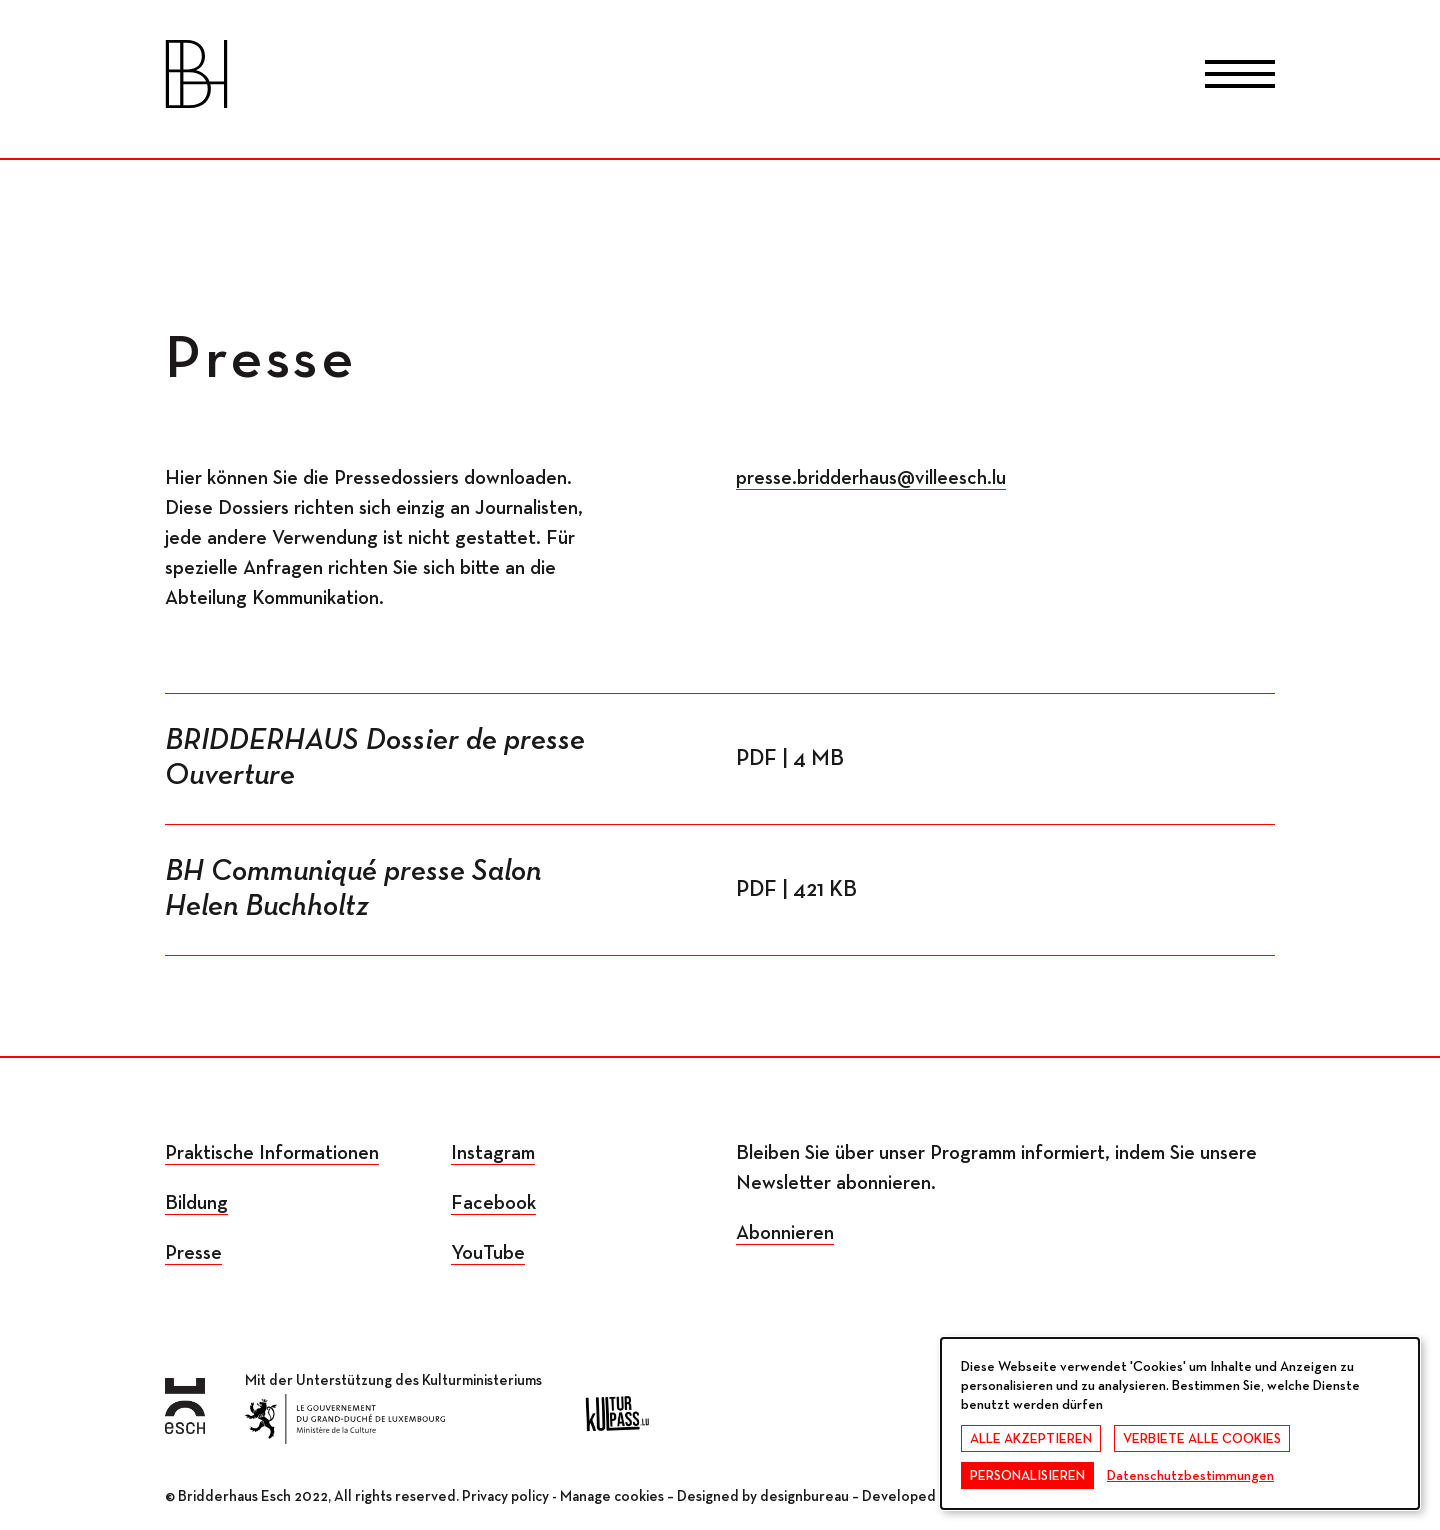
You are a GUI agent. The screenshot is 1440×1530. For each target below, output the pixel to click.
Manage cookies (612, 1496)
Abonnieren (785, 1233)
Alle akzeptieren (1031, 1439)
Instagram (493, 1153)
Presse (193, 1253)
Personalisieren (1027, 1476)
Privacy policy (505, 1496)
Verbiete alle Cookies (1202, 1439)
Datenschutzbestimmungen (1190, 1476)
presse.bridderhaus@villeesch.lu (871, 478)
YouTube (488, 1253)
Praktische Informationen (272, 1153)
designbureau (804, 1496)
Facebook (493, 1203)
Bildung (196, 1203)
